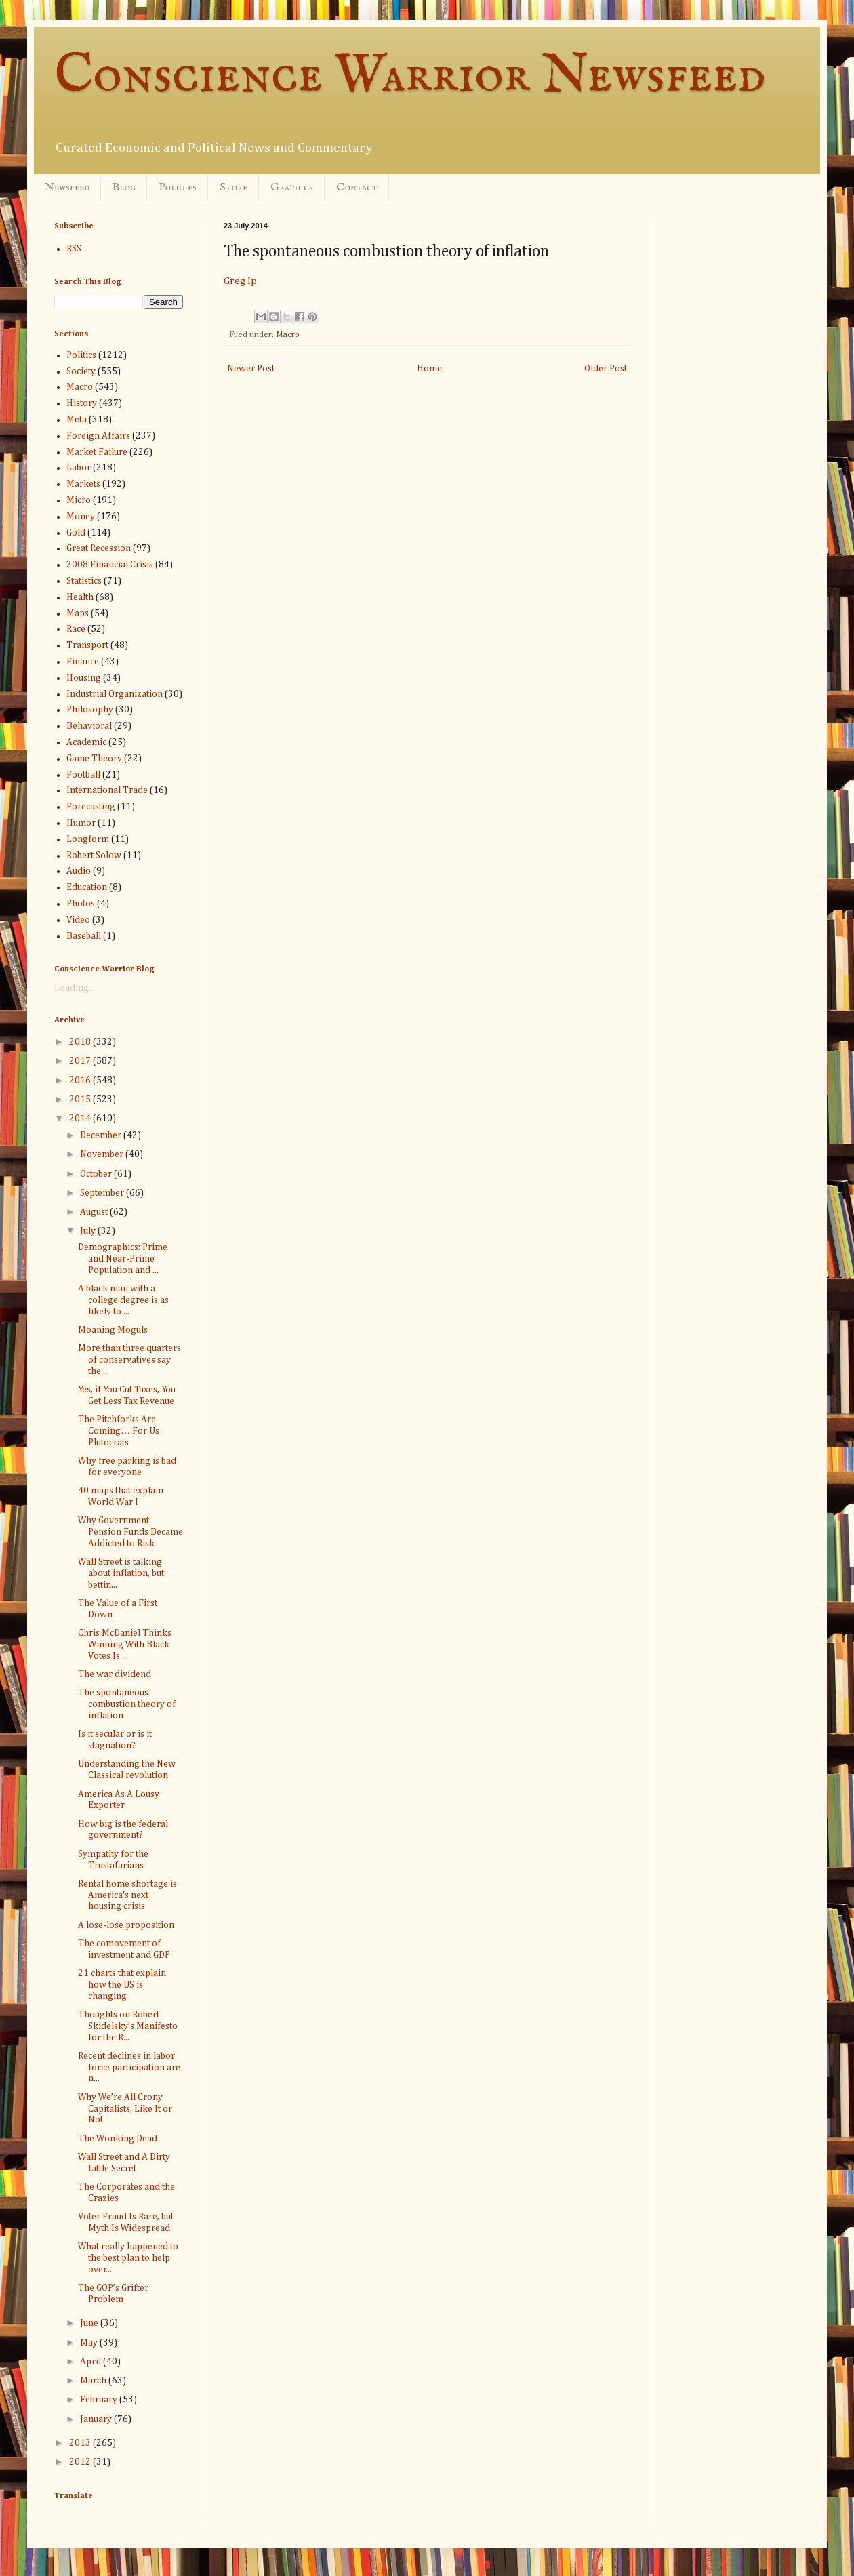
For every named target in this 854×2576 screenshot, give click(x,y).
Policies (178, 188)
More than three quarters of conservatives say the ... (129, 1360)
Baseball (83, 936)
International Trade (107, 790)
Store (233, 188)
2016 (81, 1080)
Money (80, 516)
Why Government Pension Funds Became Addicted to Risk (130, 1532)
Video (78, 920)
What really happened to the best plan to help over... (128, 2258)
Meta (76, 419)
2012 (81, 2462)
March (94, 2381)
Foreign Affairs (98, 436)
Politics (81, 355)
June (90, 2323)
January (97, 2419)
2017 (81, 1061)
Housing (83, 678)
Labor (78, 467)
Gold (75, 533)
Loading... (74, 988)
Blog (124, 188)
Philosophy (89, 710)
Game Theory (94, 758)
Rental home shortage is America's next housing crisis (127, 1895)
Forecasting (90, 806)
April (91, 2362)
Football (83, 775)
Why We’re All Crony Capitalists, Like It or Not (125, 2109)
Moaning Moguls (113, 1330)
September (103, 1193)
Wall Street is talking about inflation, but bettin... (121, 1573)
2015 (81, 1099)
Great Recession (98, 548)
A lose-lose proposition (126, 1925)
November (102, 1154)
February (99, 2399)
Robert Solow (93, 855)
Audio (78, 871)
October (97, 1174)
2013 (81, 2443)
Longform (87, 839)
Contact (357, 188)
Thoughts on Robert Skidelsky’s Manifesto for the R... (128, 2026)
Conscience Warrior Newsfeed (410, 76)
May (90, 2343)
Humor (81, 823)
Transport (87, 645)
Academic (86, 742)
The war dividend (114, 1674)
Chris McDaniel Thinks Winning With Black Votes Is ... (124, 1644)
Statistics (84, 581)
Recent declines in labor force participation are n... (129, 2067)
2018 (81, 1042)
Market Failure (96, 452)
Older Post (605, 369)
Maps (77, 613)
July (89, 1231)
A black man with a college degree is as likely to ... (123, 1300)
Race (75, 629)
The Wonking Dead (117, 2139)
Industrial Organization (114, 694)
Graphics (291, 188)
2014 (81, 1118)
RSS (73, 249)
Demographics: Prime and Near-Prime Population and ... (122, 1259)
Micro (78, 500)
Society (81, 371)
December (101, 1135)
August (95, 1212)
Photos (80, 903)
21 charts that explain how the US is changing (122, 1985)
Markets (83, 484)
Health (80, 597)
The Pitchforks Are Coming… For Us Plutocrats (118, 1431)
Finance (82, 661)
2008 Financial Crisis (109, 564)
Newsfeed (67, 188)
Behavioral (89, 726)
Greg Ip (240, 281)
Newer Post (250, 369)
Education (86, 887)
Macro (288, 334)
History (81, 403)
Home (429, 369)
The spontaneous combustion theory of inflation (127, 1704)
